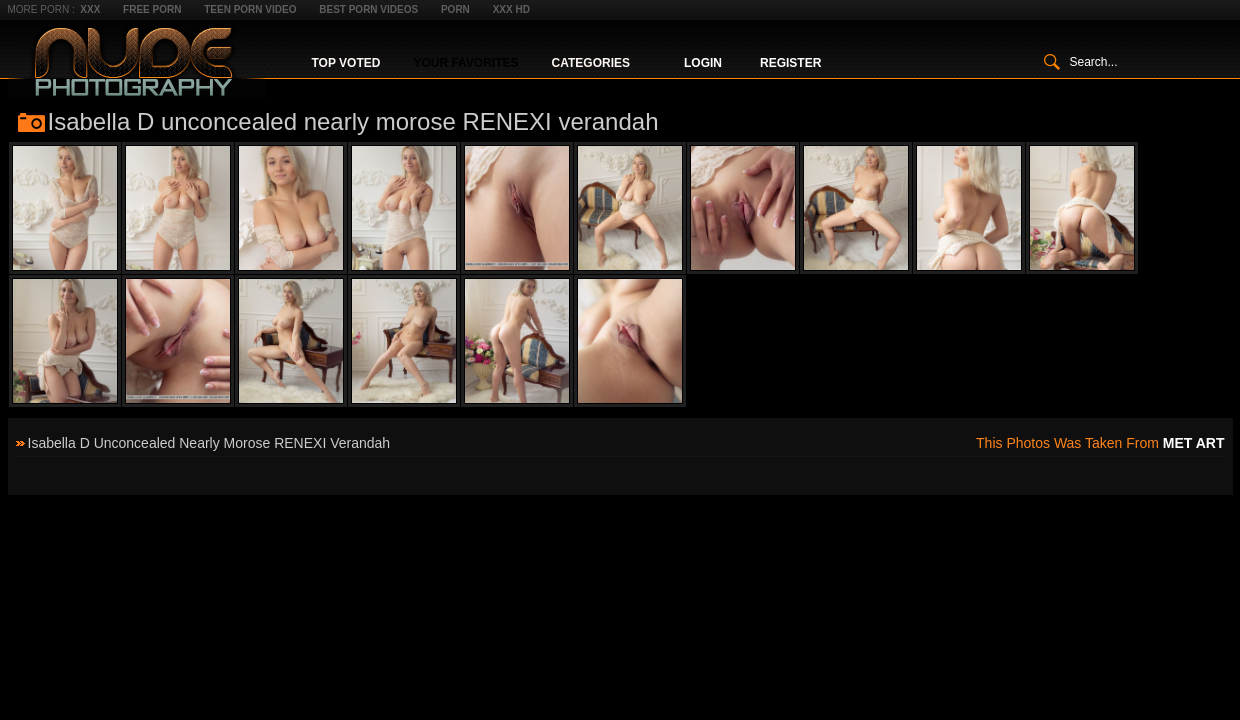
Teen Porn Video (250, 9)
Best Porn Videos (368, 9)
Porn (455, 9)
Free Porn (152, 9)
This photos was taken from (1100, 443)
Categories (591, 63)
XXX (90, 9)
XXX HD (511, 9)
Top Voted (346, 63)
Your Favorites (465, 63)
